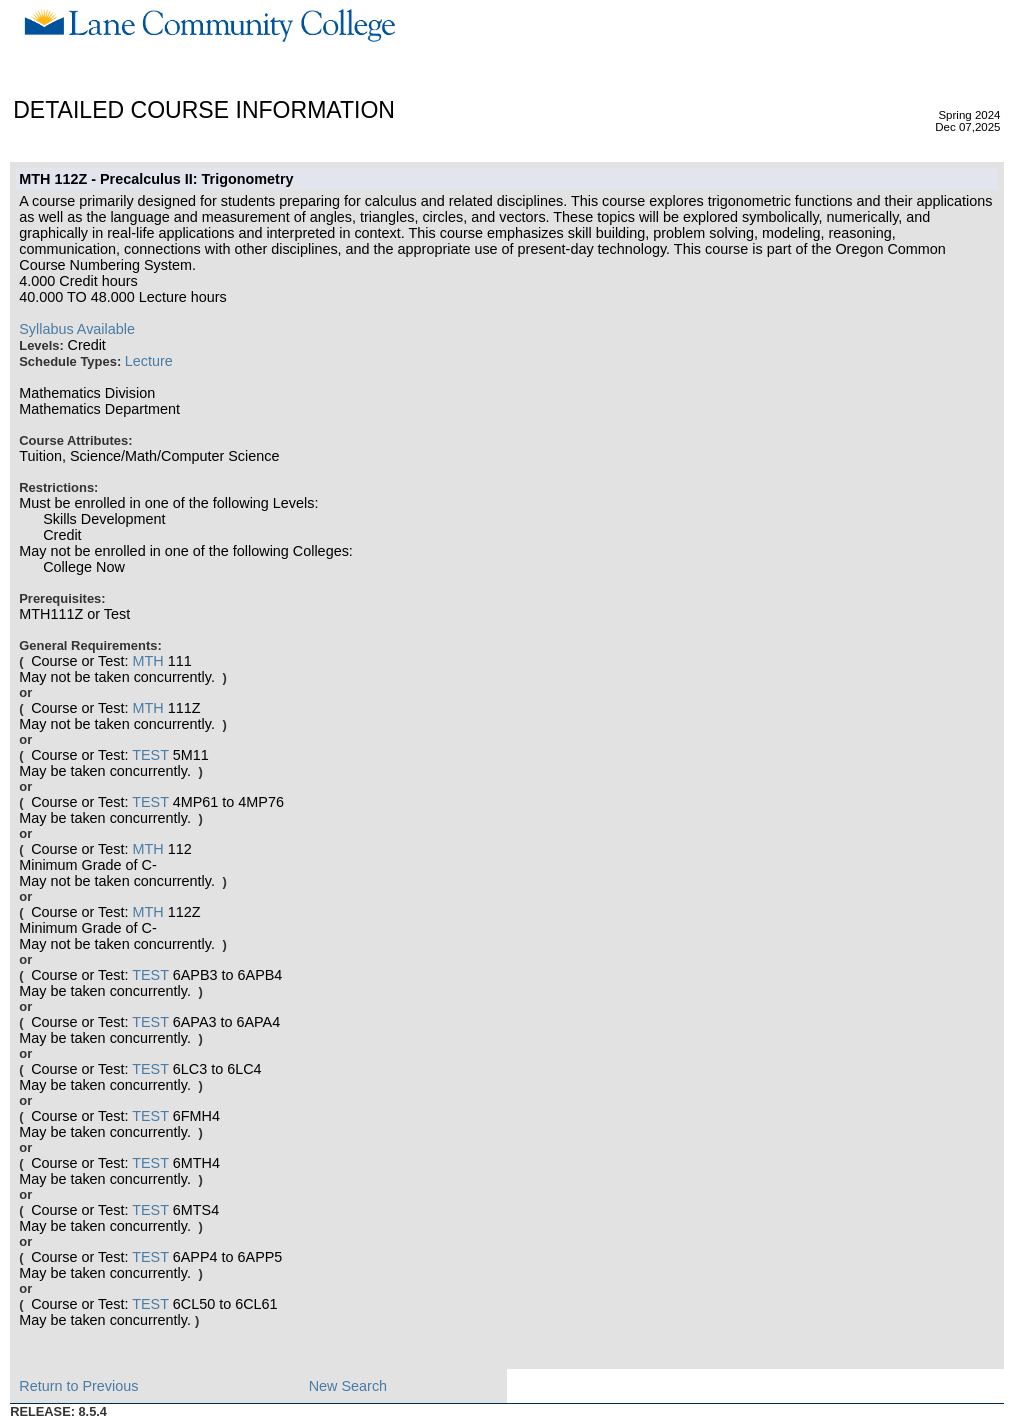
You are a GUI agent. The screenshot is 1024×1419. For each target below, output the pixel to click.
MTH (147, 661)
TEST (150, 755)
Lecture (149, 361)
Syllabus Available (77, 329)
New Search (348, 1386)
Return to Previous (78, 1386)
